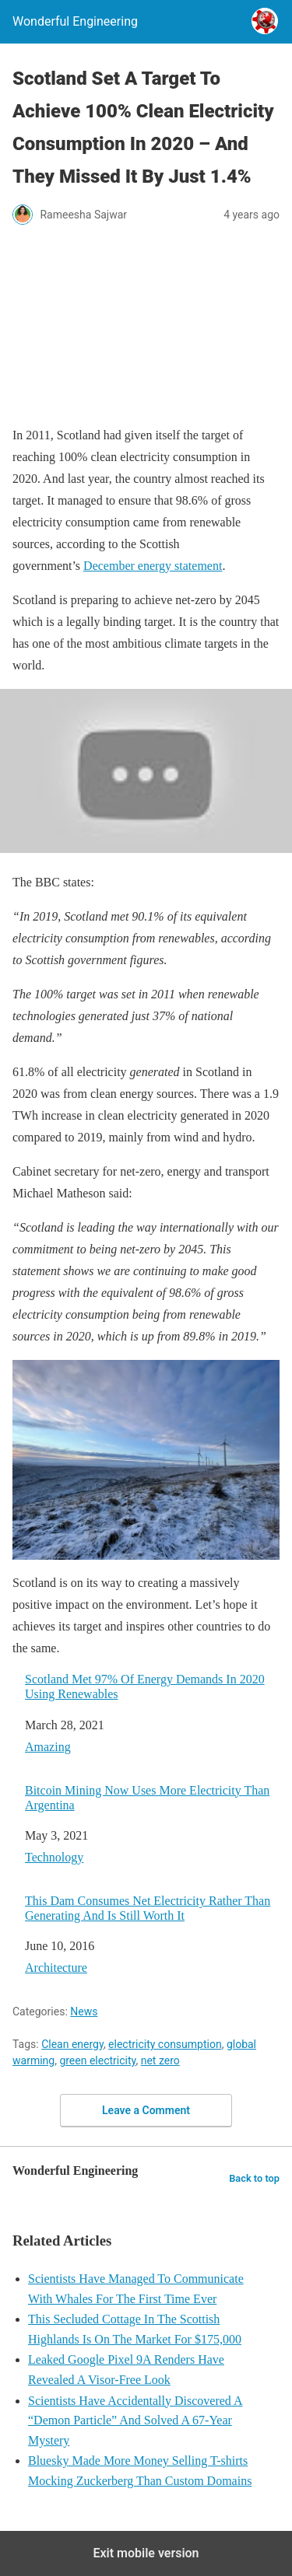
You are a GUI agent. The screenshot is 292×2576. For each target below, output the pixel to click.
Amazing (48, 1746)
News (83, 2011)
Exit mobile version (146, 2553)
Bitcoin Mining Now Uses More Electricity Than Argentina (147, 1798)
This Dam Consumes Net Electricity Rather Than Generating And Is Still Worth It (147, 1908)
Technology (54, 1857)
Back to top (254, 2178)
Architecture (56, 1967)
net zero (160, 2060)
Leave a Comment (146, 2110)
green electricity (97, 2060)
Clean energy (72, 2044)
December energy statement (152, 565)
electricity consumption (165, 2044)
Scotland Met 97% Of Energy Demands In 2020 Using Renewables (145, 1686)
